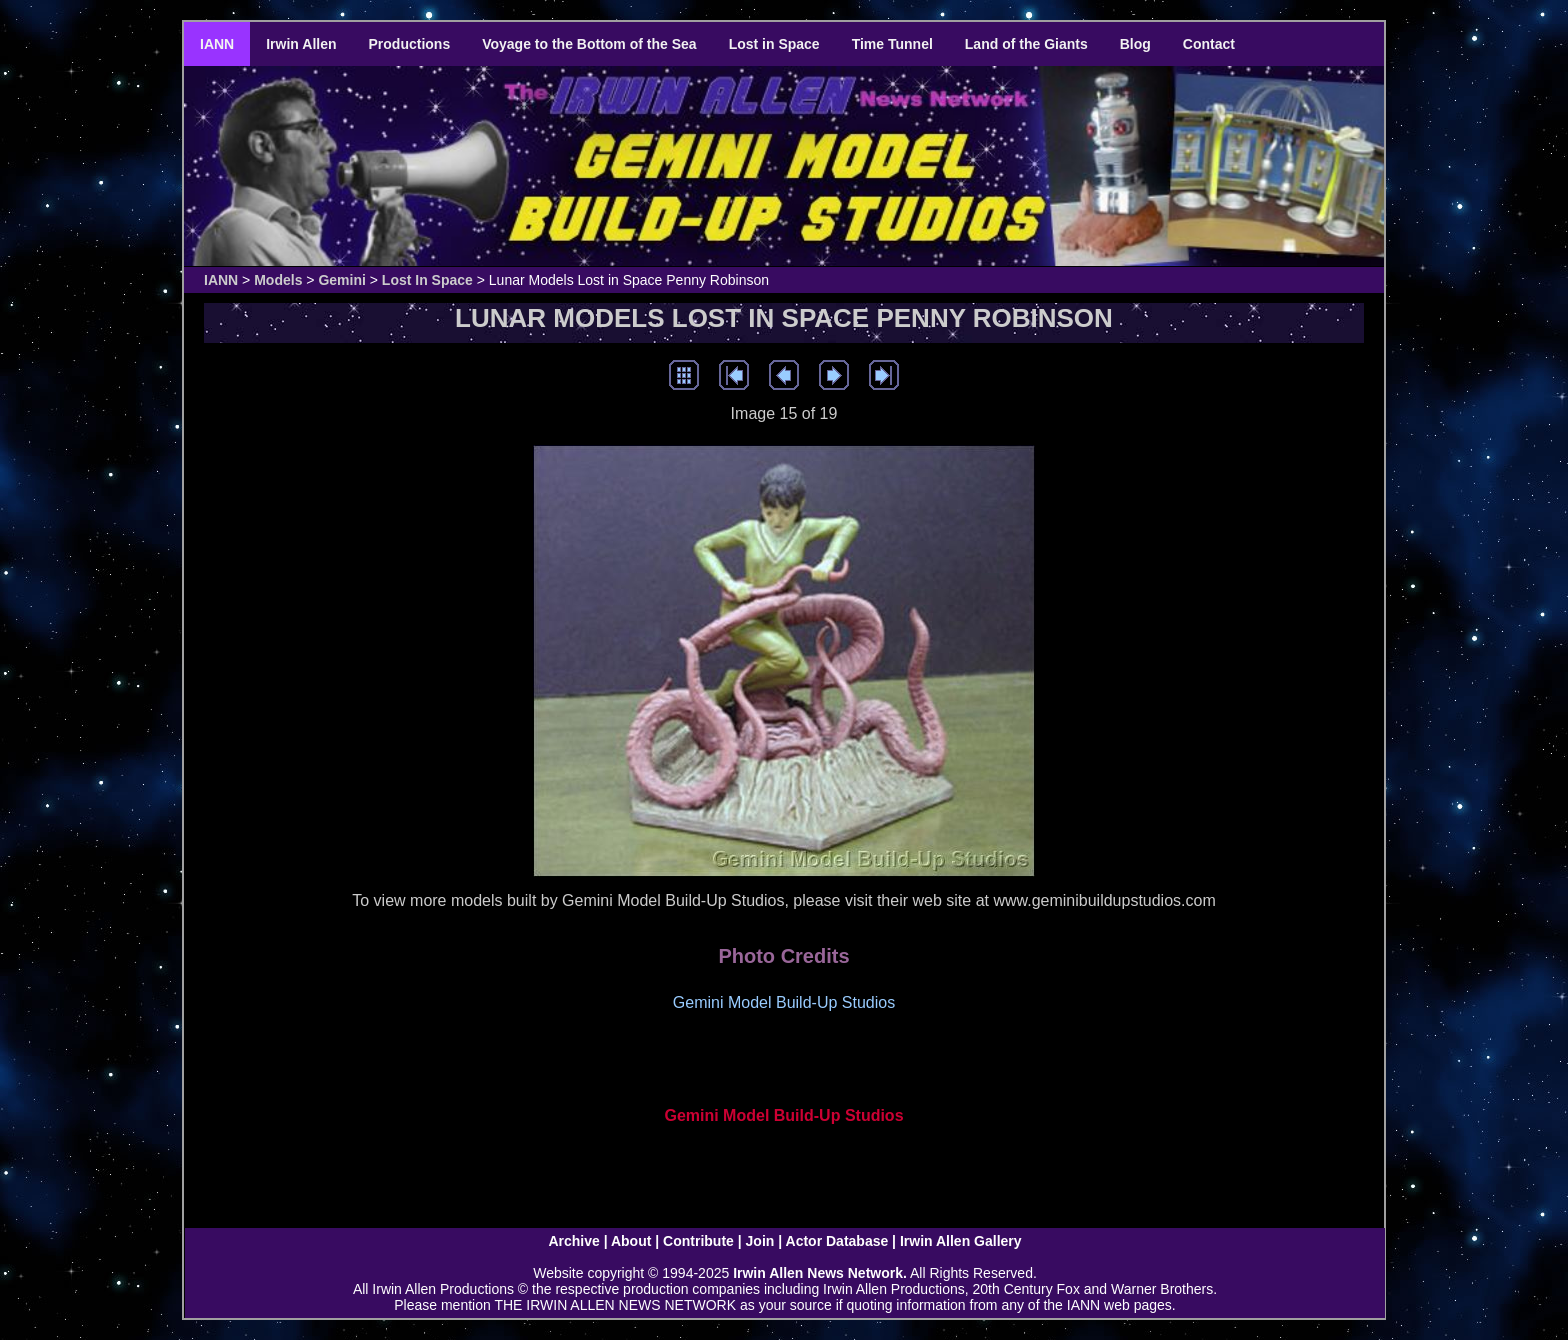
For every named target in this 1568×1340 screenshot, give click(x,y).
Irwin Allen (301, 44)
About (631, 1241)
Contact (1209, 44)
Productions (410, 44)
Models (278, 280)
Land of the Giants (1026, 44)
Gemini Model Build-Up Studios (783, 1115)
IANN (217, 44)
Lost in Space (774, 44)
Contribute (698, 1241)
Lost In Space (427, 280)
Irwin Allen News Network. (820, 1273)
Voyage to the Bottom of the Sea (589, 44)
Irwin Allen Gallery (961, 1241)
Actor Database (837, 1241)
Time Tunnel (892, 44)
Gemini (341, 280)
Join (760, 1241)
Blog (1135, 44)
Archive (573, 1241)
